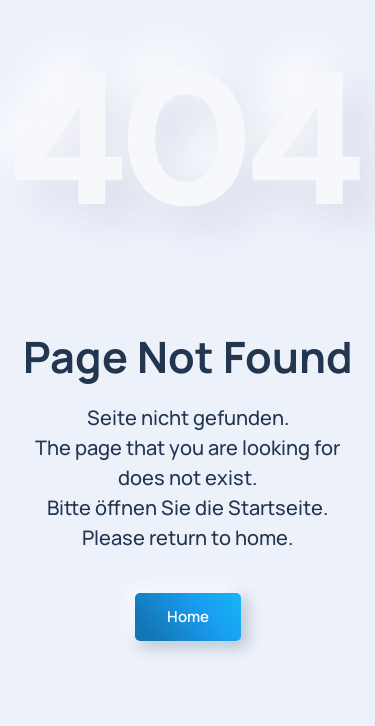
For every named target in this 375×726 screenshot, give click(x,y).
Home (188, 616)
